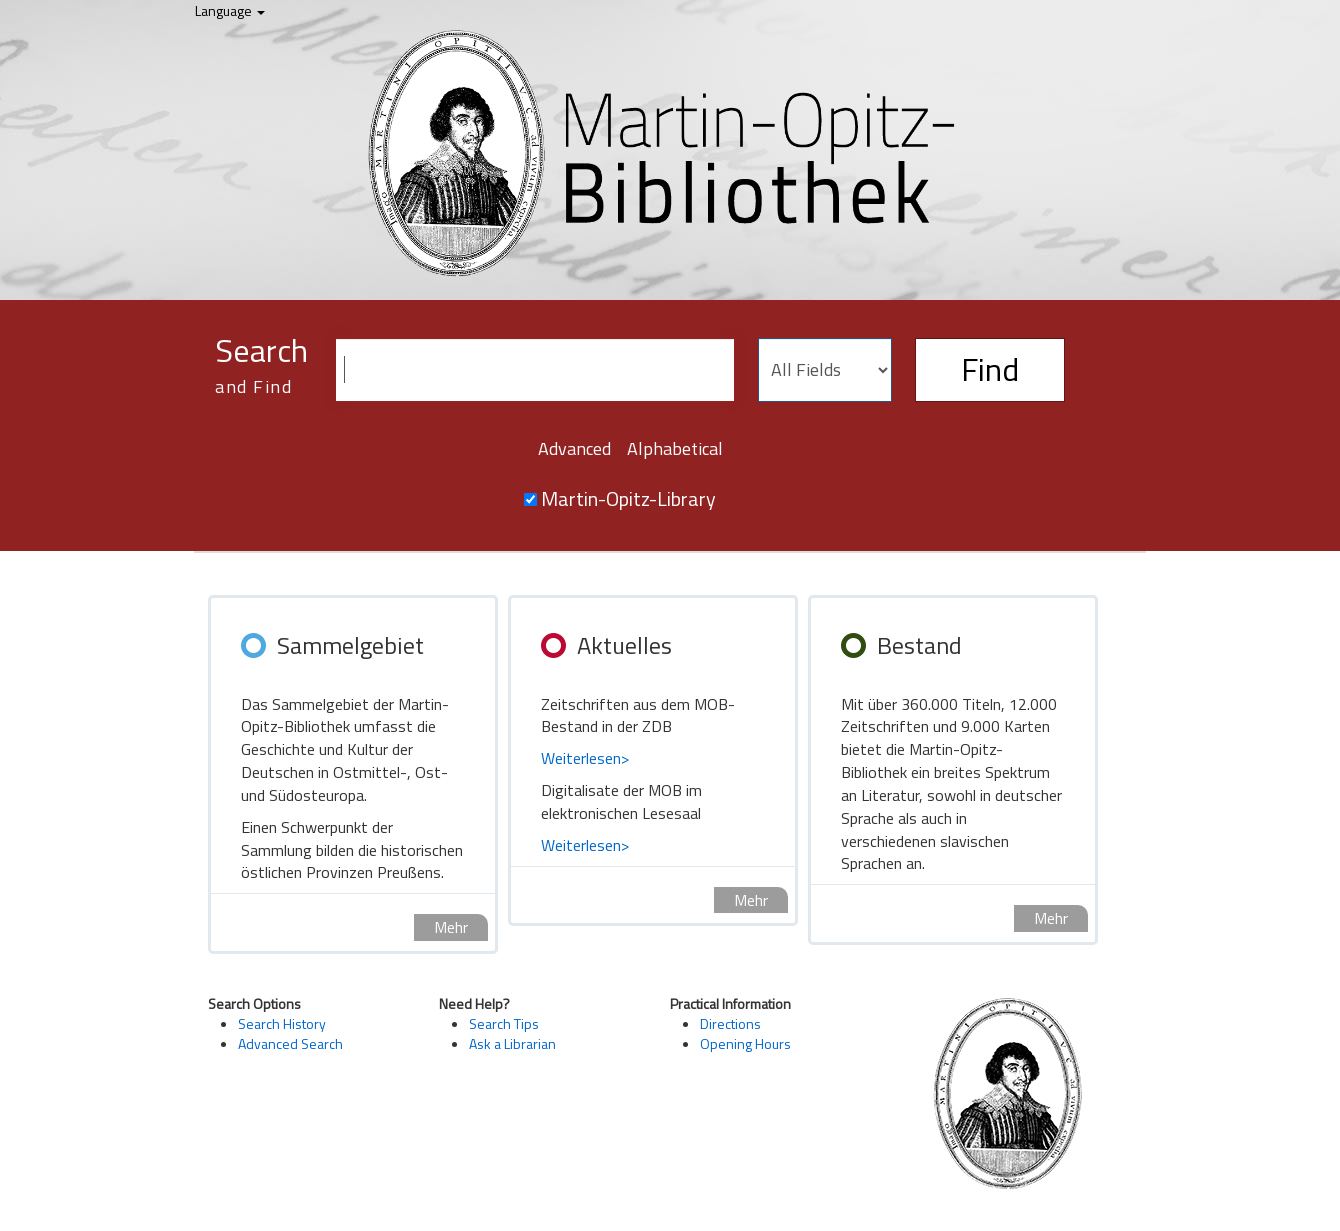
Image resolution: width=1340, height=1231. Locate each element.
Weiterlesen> (585, 758)
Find (990, 369)
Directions (730, 1023)
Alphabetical (675, 448)
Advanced (574, 448)
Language (230, 10)
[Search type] (825, 370)
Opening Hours (745, 1043)
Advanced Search (290, 1043)
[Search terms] (535, 370)
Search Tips (504, 1023)
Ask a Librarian (512, 1043)
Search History (282, 1023)
